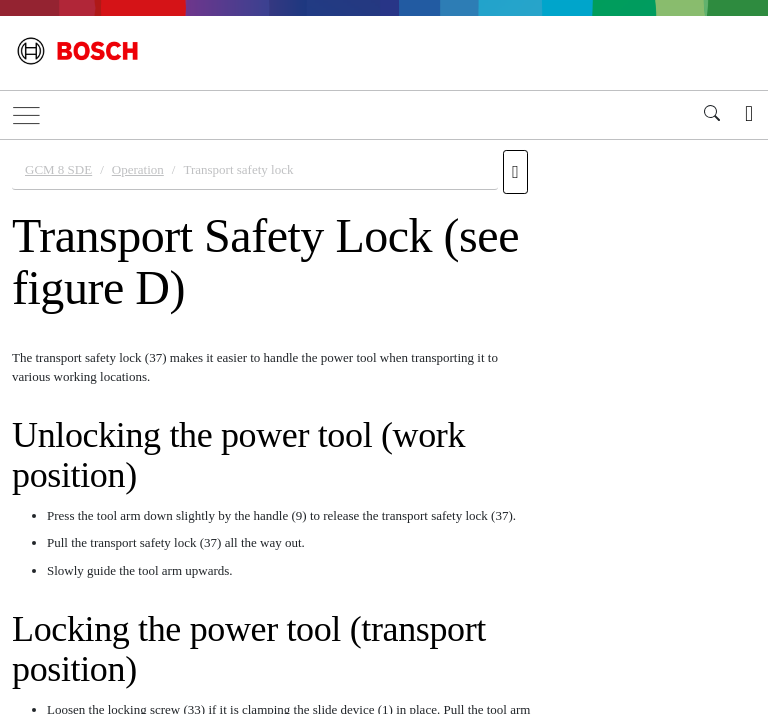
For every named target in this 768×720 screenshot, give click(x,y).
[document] (384, 427)
